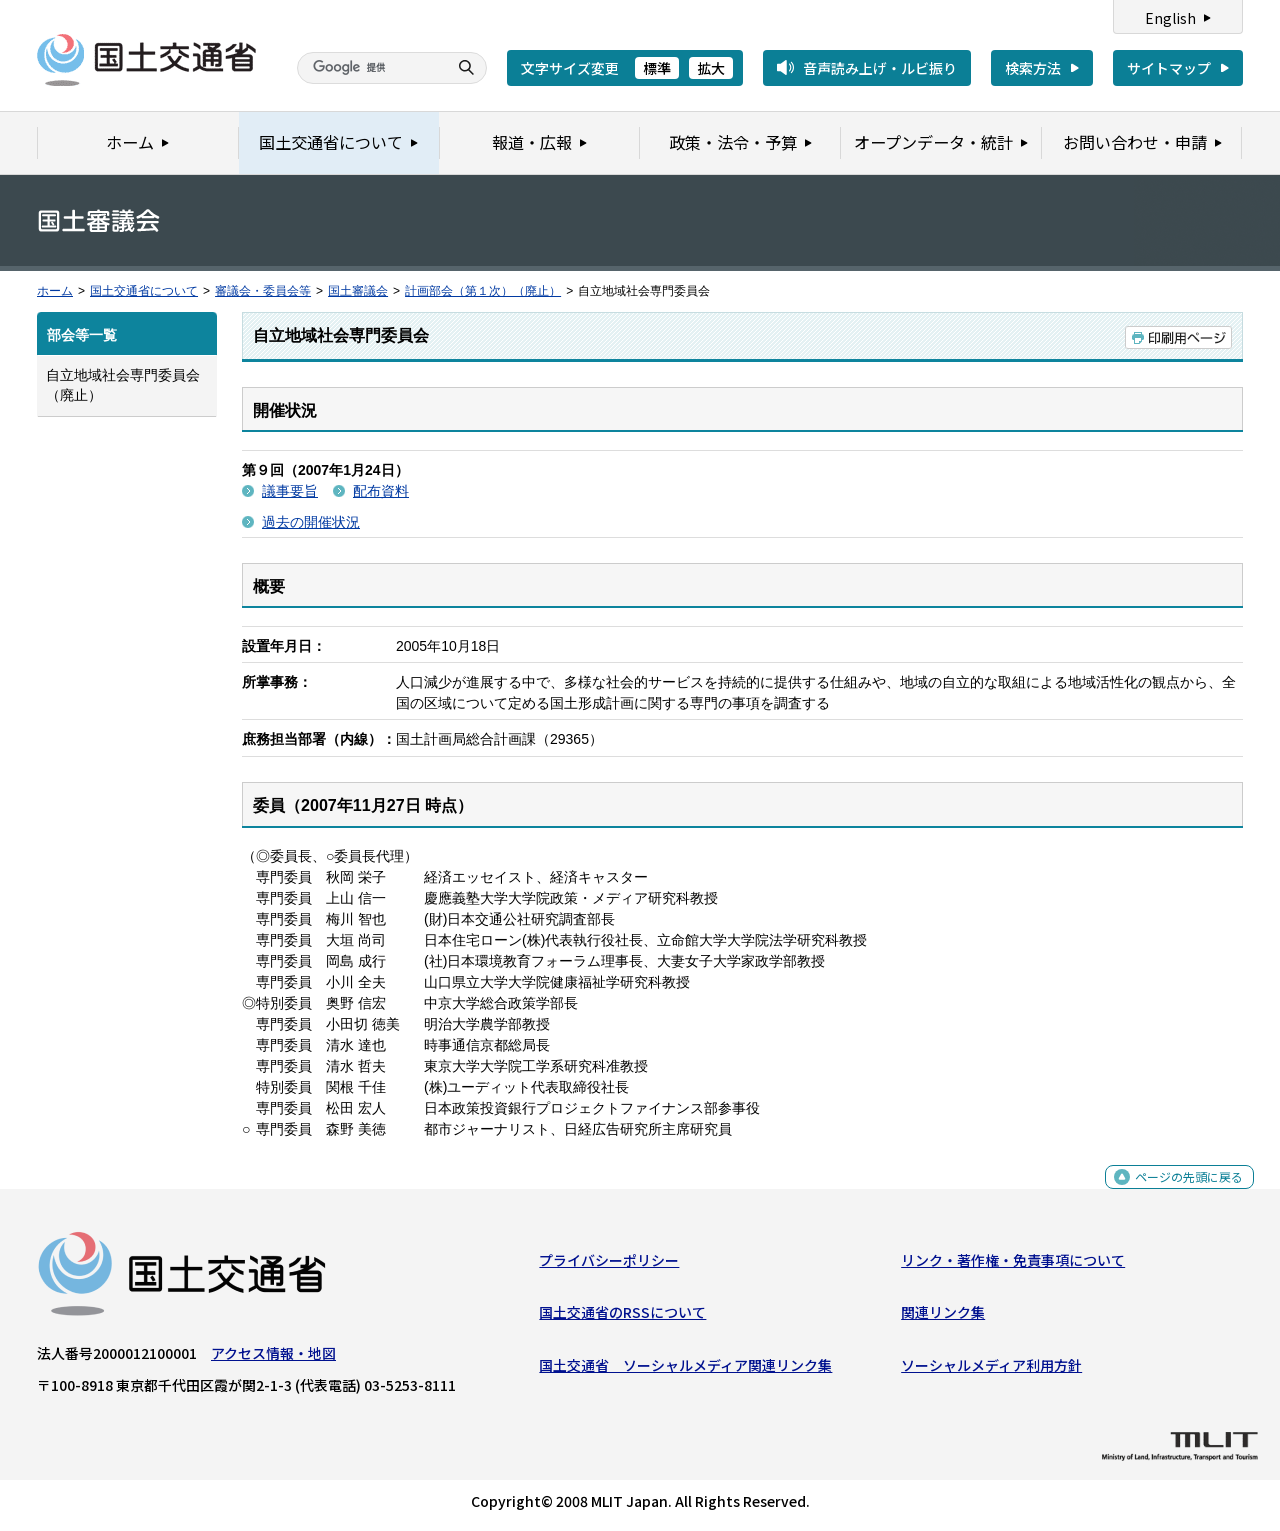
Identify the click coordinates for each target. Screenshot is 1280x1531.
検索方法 (1033, 68)
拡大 (711, 68)
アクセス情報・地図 (273, 1358)
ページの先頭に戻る (1181, 1192)
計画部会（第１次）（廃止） (483, 291)
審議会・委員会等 (263, 291)
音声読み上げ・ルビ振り (880, 68)
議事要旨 (290, 491)
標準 (657, 68)
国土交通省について (144, 291)
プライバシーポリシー (609, 1265)
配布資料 (381, 491)
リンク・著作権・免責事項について (1013, 1265)
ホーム (55, 291)
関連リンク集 (943, 1317)
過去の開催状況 (311, 522)
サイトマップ (1169, 68)
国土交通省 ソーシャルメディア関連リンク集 (685, 1369)
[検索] (370, 68)
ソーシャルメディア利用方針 (991, 1369)
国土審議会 (358, 291)
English (1170, 18)
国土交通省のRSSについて (622, 1317)
